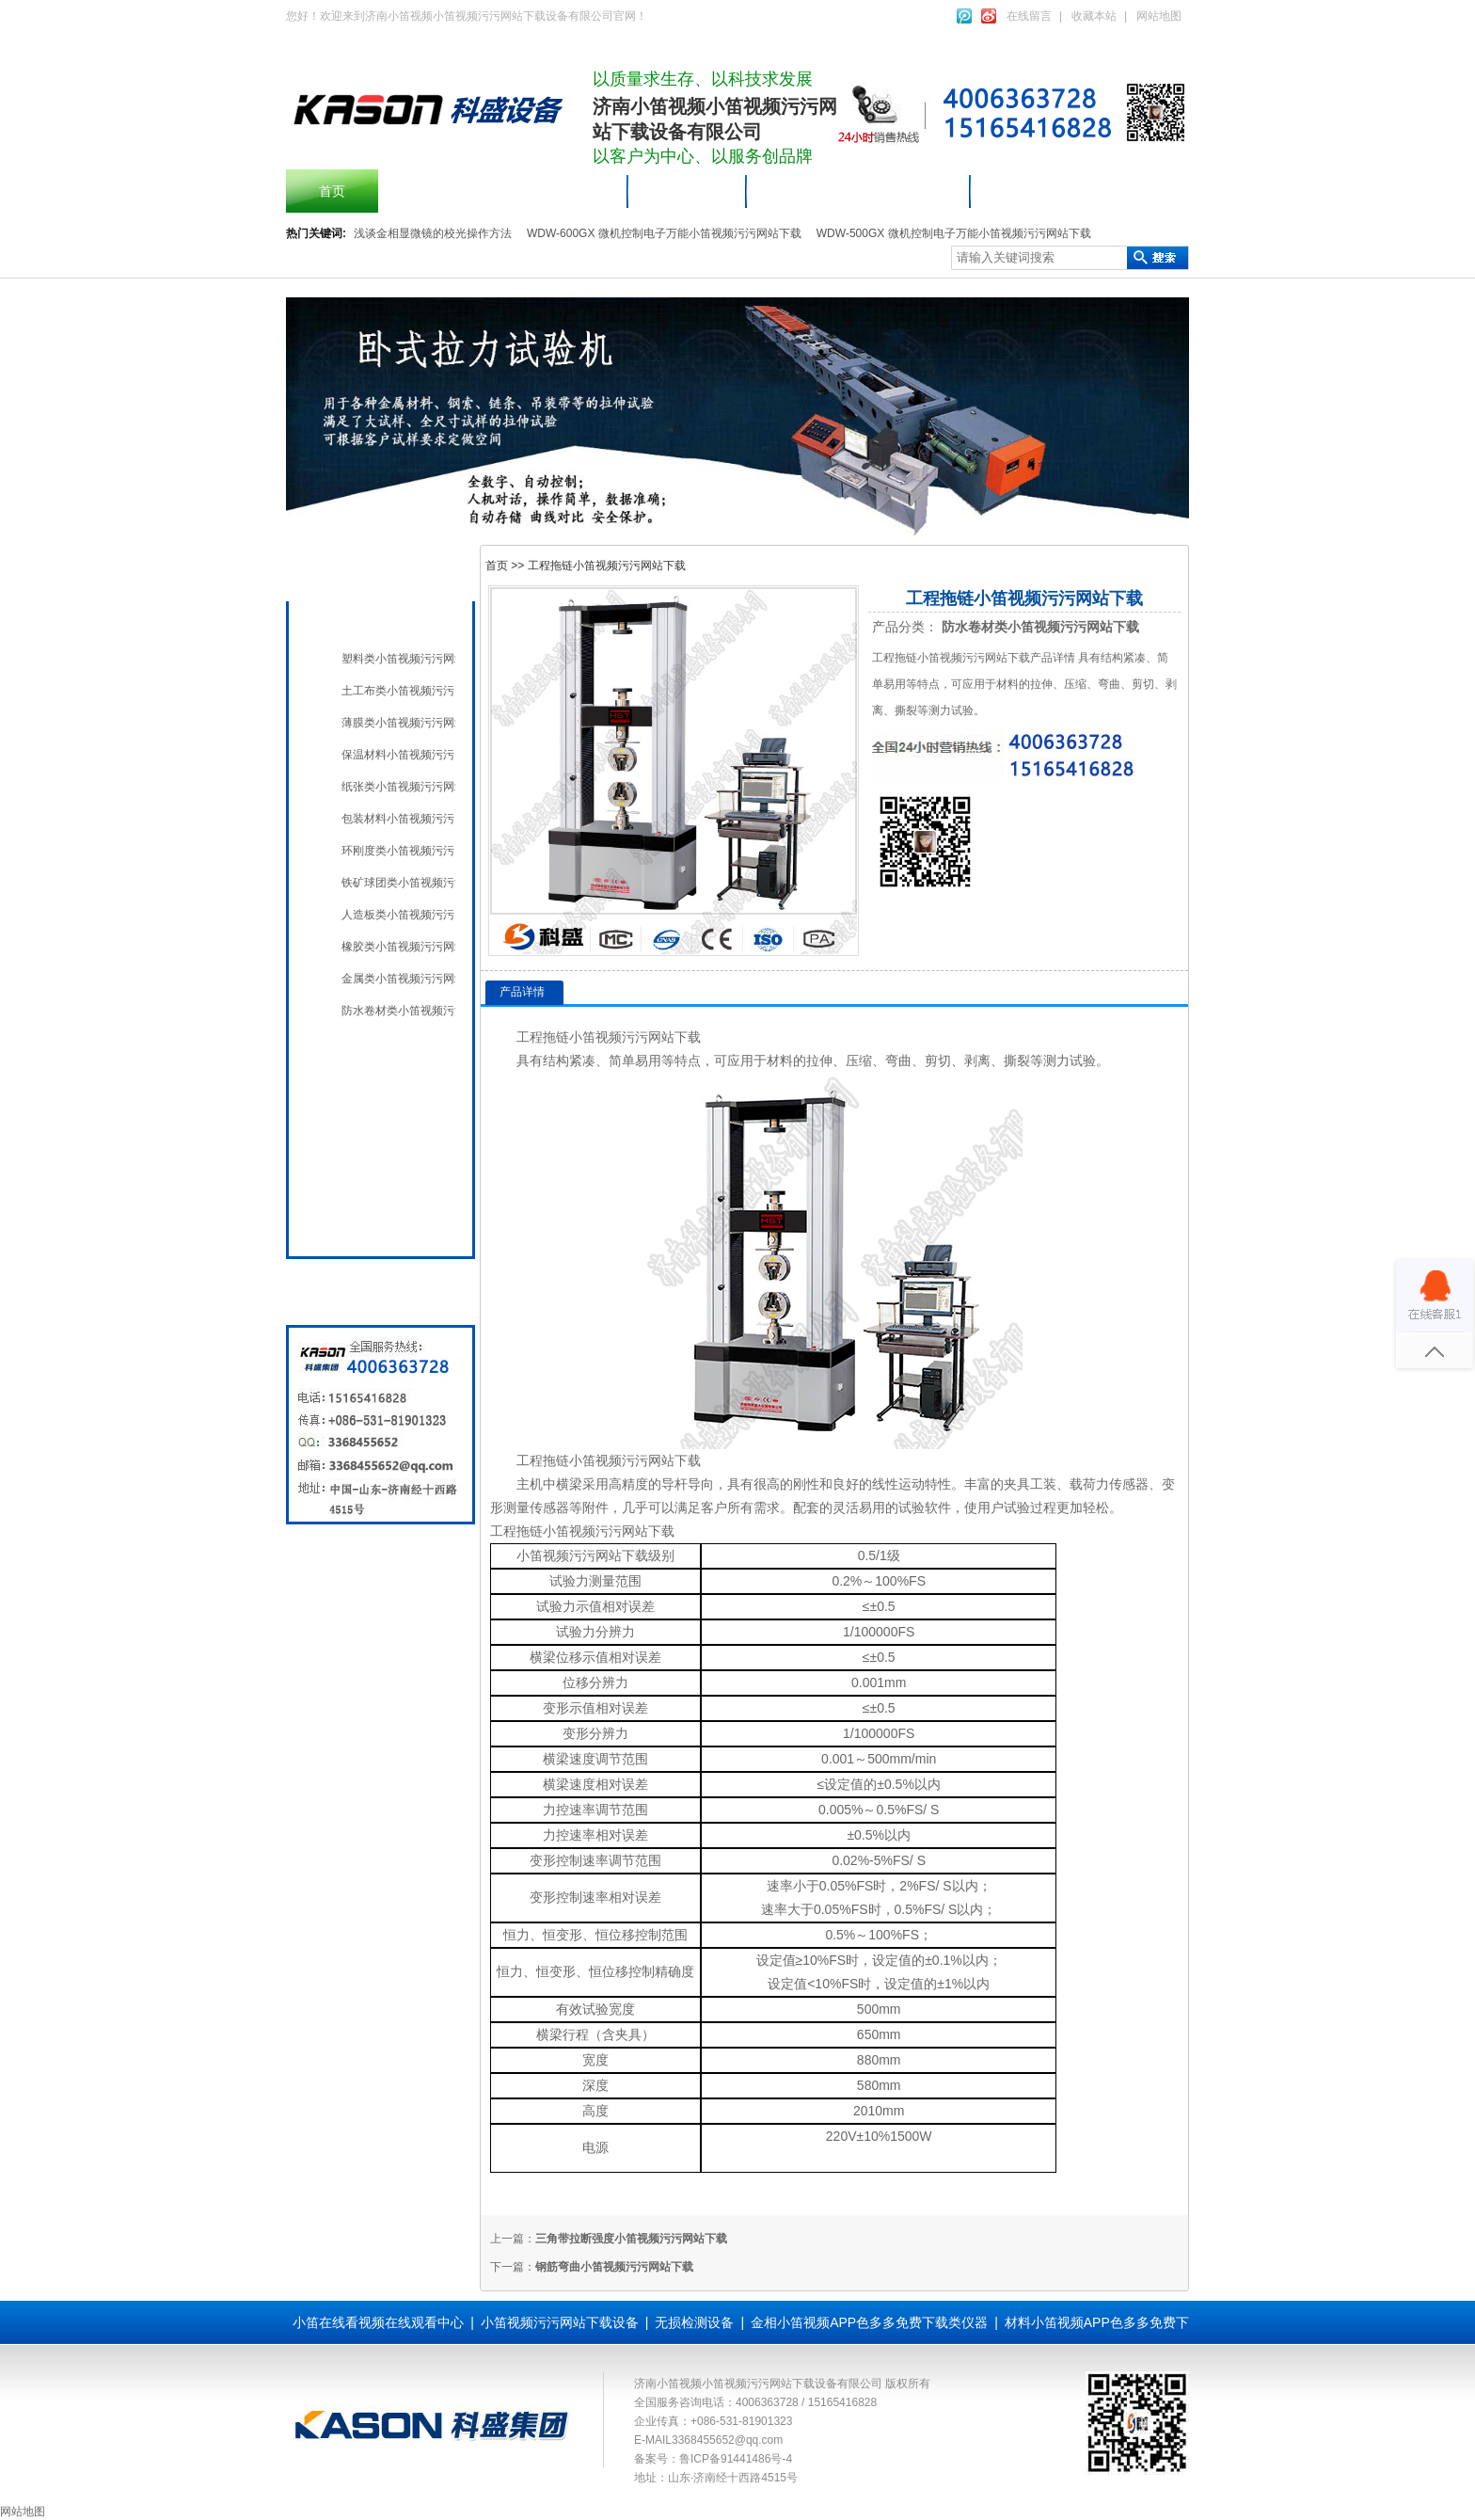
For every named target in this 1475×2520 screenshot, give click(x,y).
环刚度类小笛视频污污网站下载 (398, 850)
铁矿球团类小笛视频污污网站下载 (398, 882)
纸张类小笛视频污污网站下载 (398, 786)
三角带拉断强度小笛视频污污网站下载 (631, 2238)
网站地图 (1159, 16)
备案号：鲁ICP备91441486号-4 (713, 2458)
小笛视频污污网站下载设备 (859, 191)
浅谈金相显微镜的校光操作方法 (433, 233)
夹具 (1017, 1483)
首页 (332, 191)
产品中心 (687, 191)
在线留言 (1029, 16)
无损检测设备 (376, 1091)
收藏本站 (1094, 16)
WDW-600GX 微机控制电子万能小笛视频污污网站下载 (664, 233)
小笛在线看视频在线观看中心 (378, 2322)
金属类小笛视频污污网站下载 (398, 978)
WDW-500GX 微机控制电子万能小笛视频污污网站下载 (954, 233)
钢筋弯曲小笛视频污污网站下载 (614, 2266)
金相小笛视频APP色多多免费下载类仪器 (869, 2322)
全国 (350, 1221)
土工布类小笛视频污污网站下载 (398, 690)
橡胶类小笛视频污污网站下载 (398, 946)
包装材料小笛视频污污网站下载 (398, 818)
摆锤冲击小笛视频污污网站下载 (503, 191)
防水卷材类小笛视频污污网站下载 (398, 1010)
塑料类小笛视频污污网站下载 (398, 658)
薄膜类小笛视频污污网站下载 (398, 722)
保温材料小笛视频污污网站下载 (398, 754)
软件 (938, 1507)
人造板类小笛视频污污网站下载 (398, 914)
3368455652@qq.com (727, 2440)
